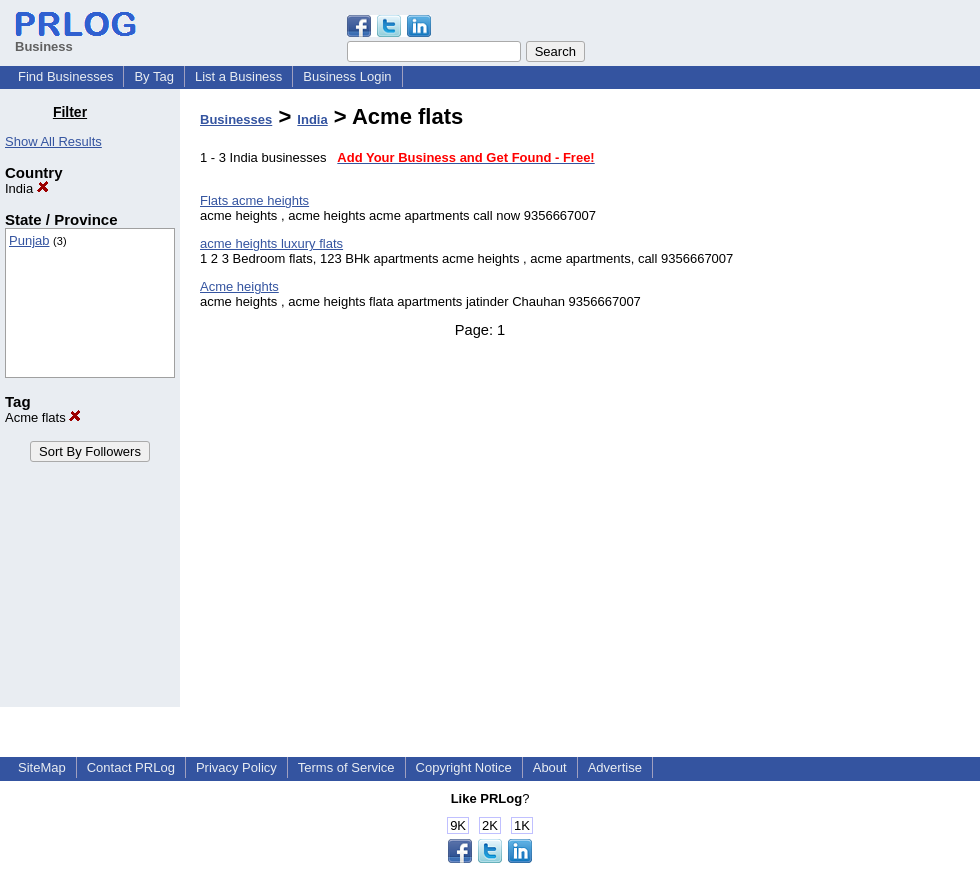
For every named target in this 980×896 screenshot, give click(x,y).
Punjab (29, 240)
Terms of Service (346, 767)
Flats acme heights (254, 200)
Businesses (236, 119)
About (550, 767)
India (27, 188)
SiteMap (42, 767)
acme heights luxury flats (271, 243)
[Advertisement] (878, 404)
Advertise (615, 767)
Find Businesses (65, 76)
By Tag (154, 76)
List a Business (238, 76)
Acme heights (239, 286)
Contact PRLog (131, 767)
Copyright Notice (464, 767)
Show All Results (53, 141)
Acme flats (43, 417)
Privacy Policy (236, 767)
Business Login (347, 76)
